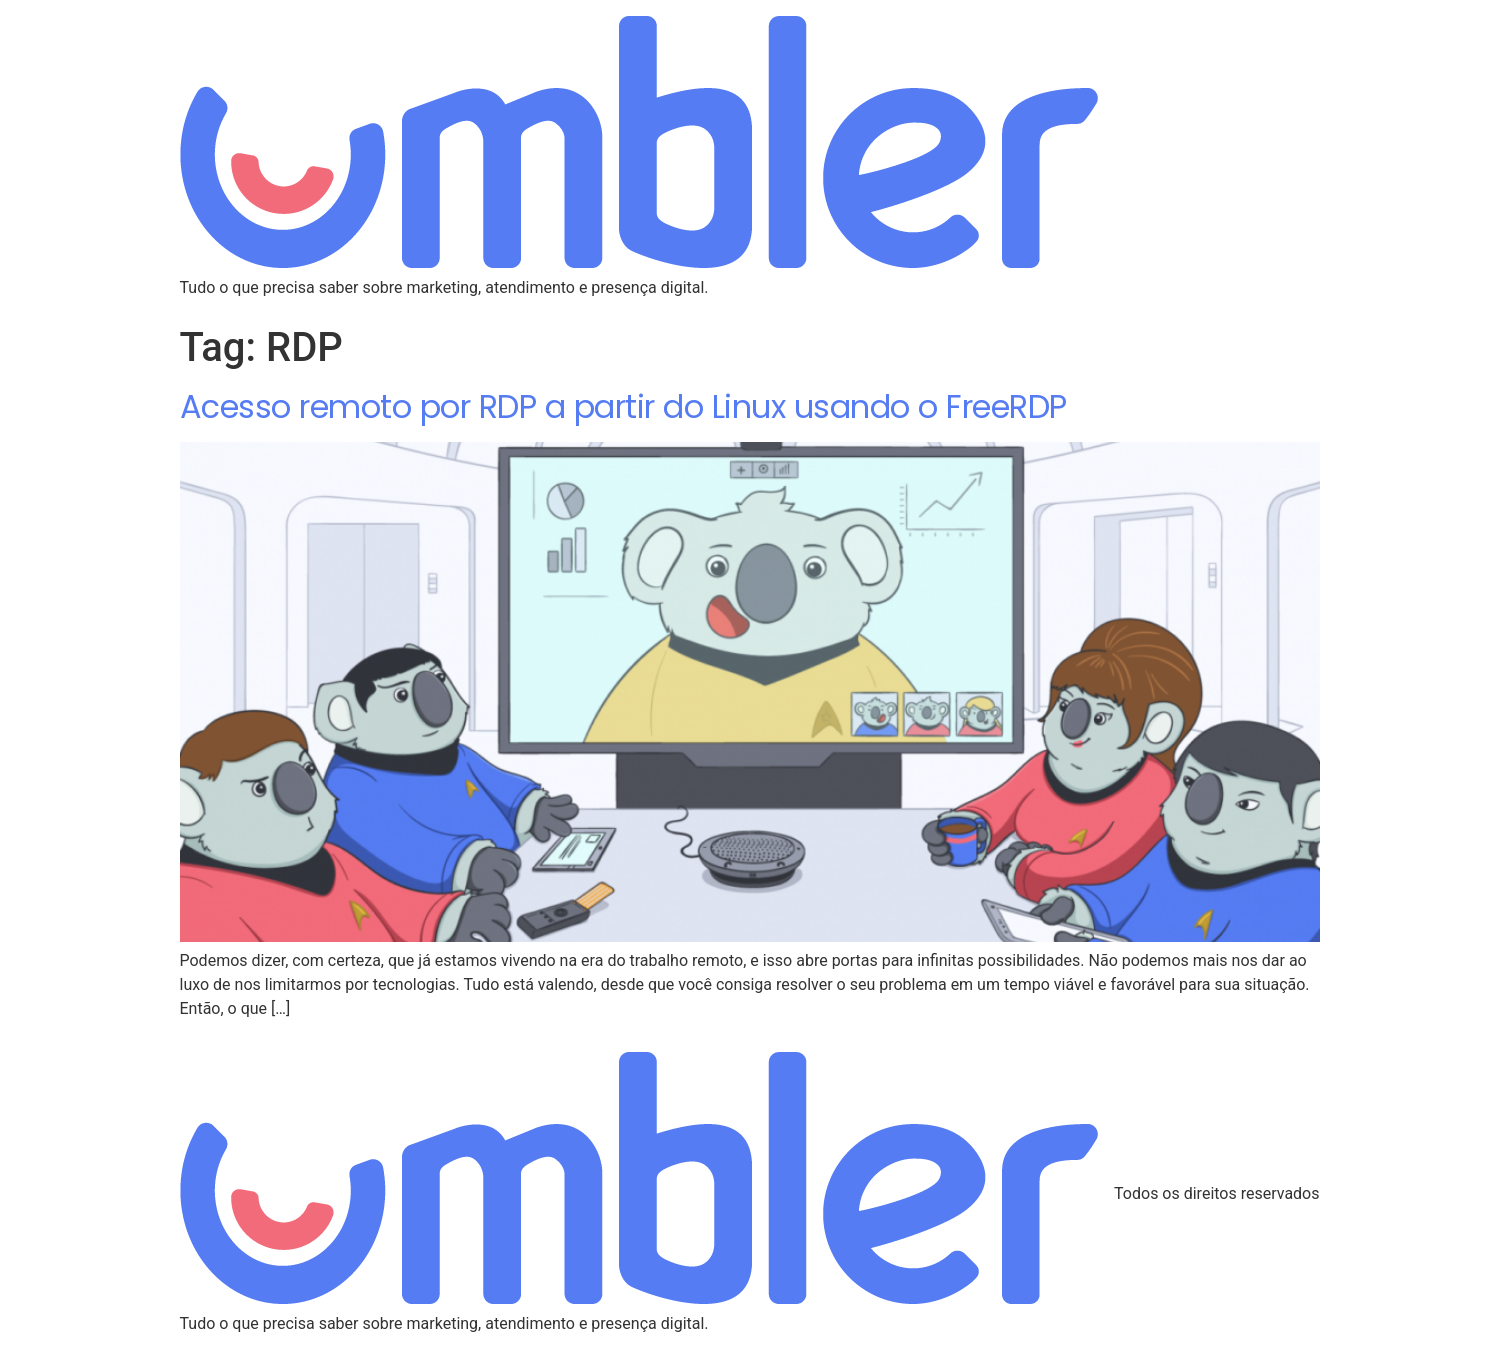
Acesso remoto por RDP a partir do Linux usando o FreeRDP (623, 406)
